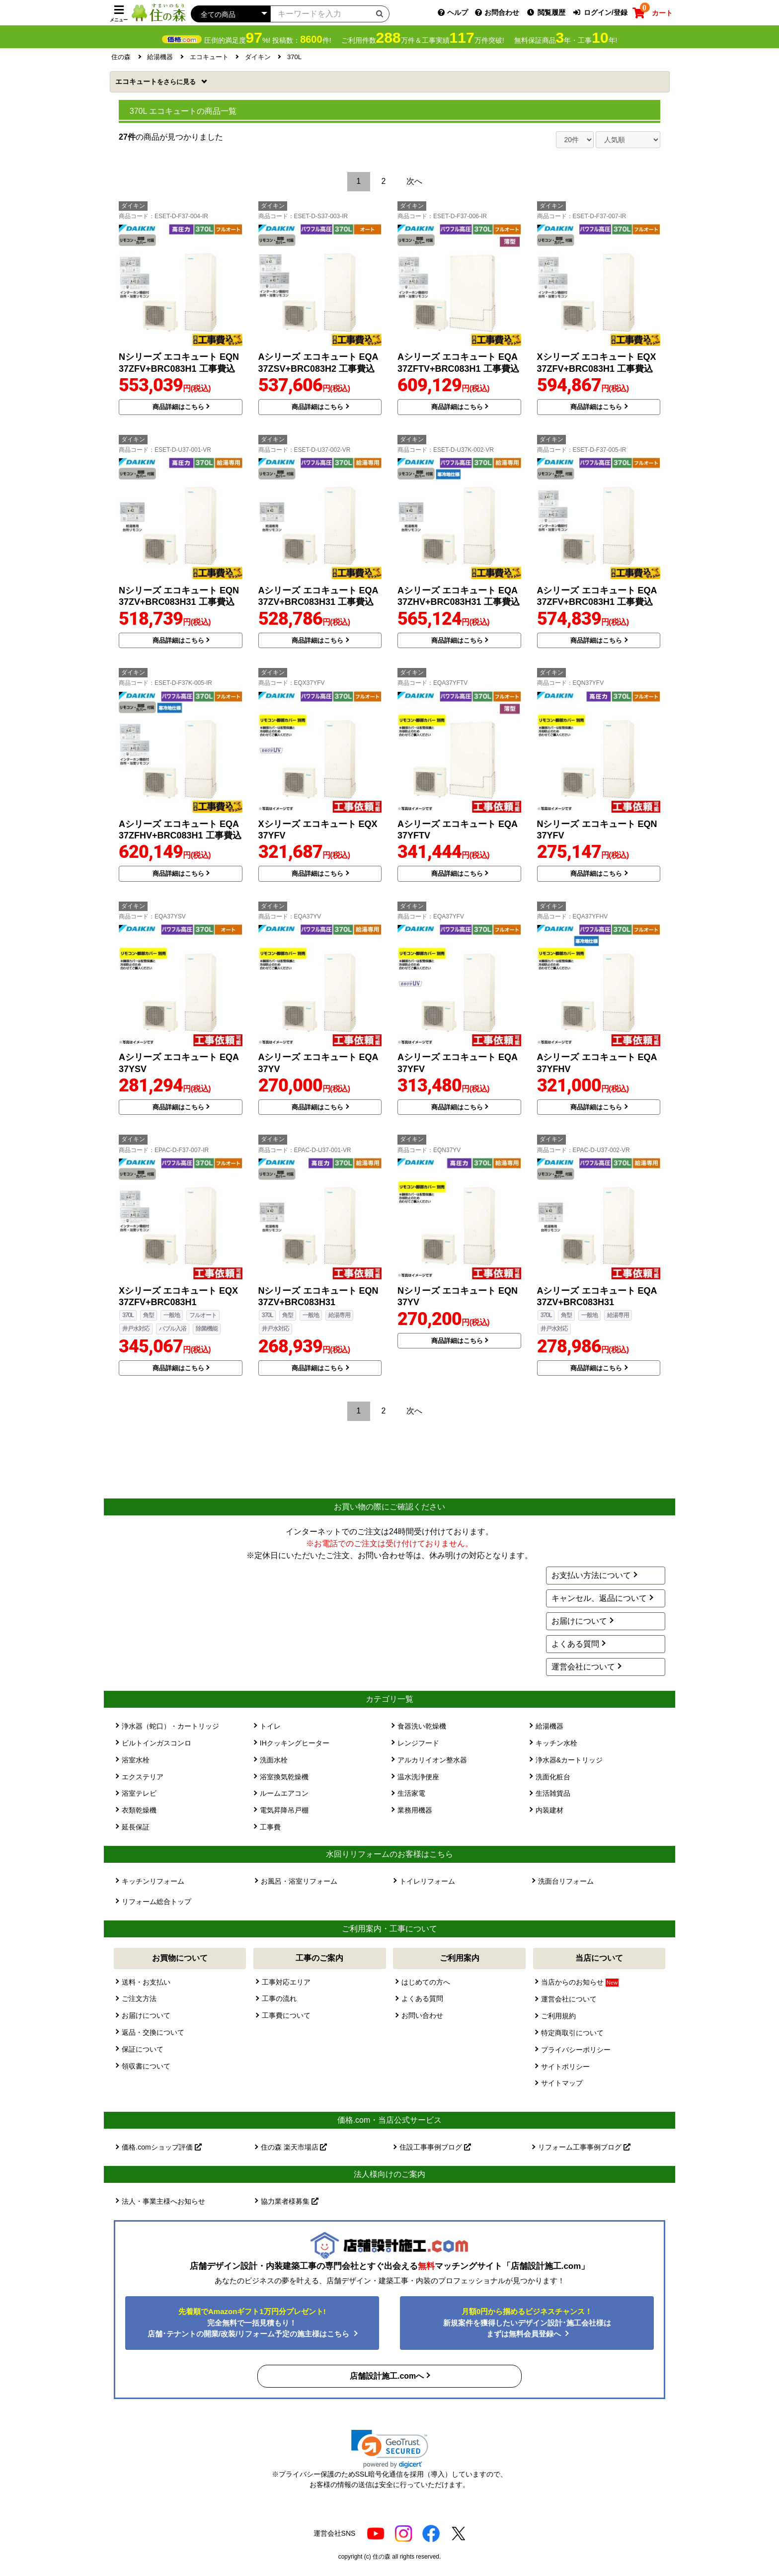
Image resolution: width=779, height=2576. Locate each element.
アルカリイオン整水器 (432, 1760)
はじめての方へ (425, 1982)
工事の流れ (279, 1998)
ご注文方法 (139, 1998)
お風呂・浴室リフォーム (299, 1881)
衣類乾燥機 (139, 1810)
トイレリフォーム (427, 1881)
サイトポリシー (565, 2067)
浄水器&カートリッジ (569, 1760)
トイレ (270, 1726)
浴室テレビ (139, 1793)
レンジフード (418, 1743)
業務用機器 (414, 1810)
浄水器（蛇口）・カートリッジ (170, 1726)
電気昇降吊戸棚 (284, 1810)
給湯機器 (549, 1726)
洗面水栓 (274, 1760)
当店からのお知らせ (580, 1982)
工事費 (270, 1827)
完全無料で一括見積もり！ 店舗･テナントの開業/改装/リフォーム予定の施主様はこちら (250, 2322)
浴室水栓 (136, 1760)
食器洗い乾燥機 (421, 1726)
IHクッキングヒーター (294, 1743)
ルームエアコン (284, 1793)
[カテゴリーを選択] (230, 13)
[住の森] (158, 12)
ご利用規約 (558, 2016)
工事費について (286, 2015)
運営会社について (583, 1666)
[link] (390, 2449)
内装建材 (549, 1810)
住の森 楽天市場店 (294, 2147)
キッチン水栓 (556, 1743)
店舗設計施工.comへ (387, 2376)
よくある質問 (575, 1644)
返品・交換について (153, 2032)
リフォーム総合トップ (156, 1902)
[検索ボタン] (380, 13)
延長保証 (136, 1827)
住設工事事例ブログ (435, 2147)
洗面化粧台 (553, 1777)
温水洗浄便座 (418, 1777)
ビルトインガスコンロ (156, 1743)
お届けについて (579, 1621)
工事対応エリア (286, 1982)
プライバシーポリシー (576, 2050)
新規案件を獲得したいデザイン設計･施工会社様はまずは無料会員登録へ (527, 2322)
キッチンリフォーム (153, 1881)
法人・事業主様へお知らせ (163, 2201)
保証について (142, 2049)
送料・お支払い (146, 1982)
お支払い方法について (591, 1575)
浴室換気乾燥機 (284, 1777)
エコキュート (156, 81)
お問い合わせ (422, 2015)
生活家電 (411, 1793)
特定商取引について (572, 2033)
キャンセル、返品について (599, 1598)
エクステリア (142, 1777)
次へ (414, 181)
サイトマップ (562, 2083)
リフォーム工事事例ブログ (584, 2147)
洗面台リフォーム (566, 1881)
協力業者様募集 (289, 2201)
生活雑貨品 (553, 1793)
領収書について (146, 2066)
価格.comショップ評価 (161, 2147)
